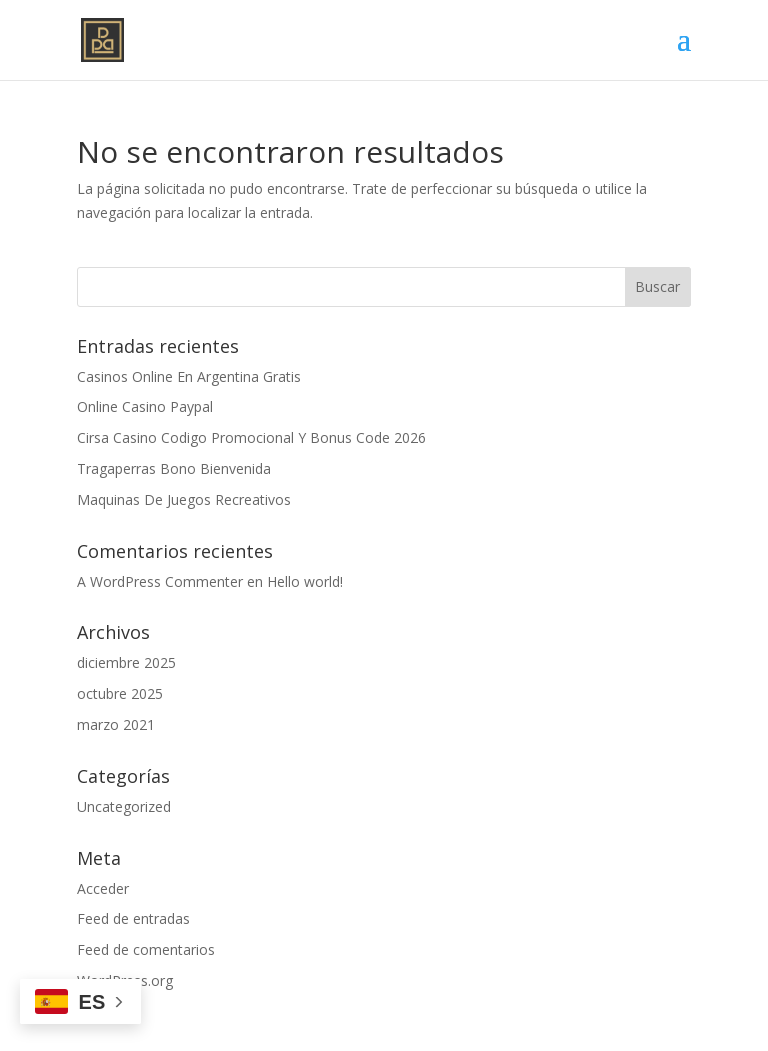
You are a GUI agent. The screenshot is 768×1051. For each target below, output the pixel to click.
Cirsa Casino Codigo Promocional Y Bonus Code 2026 (251, 437)
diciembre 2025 (126, 662)
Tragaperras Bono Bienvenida (174, 468)
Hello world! (305, 581)
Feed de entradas (133, 918)
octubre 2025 (120, 693)
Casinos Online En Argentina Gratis (189, 376)
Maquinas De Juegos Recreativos (184, 499)
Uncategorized (124, 806)
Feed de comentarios (146, 949)
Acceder (103, 888)
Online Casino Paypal (145, 406)
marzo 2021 (116, 724)
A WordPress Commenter (160, 581)
